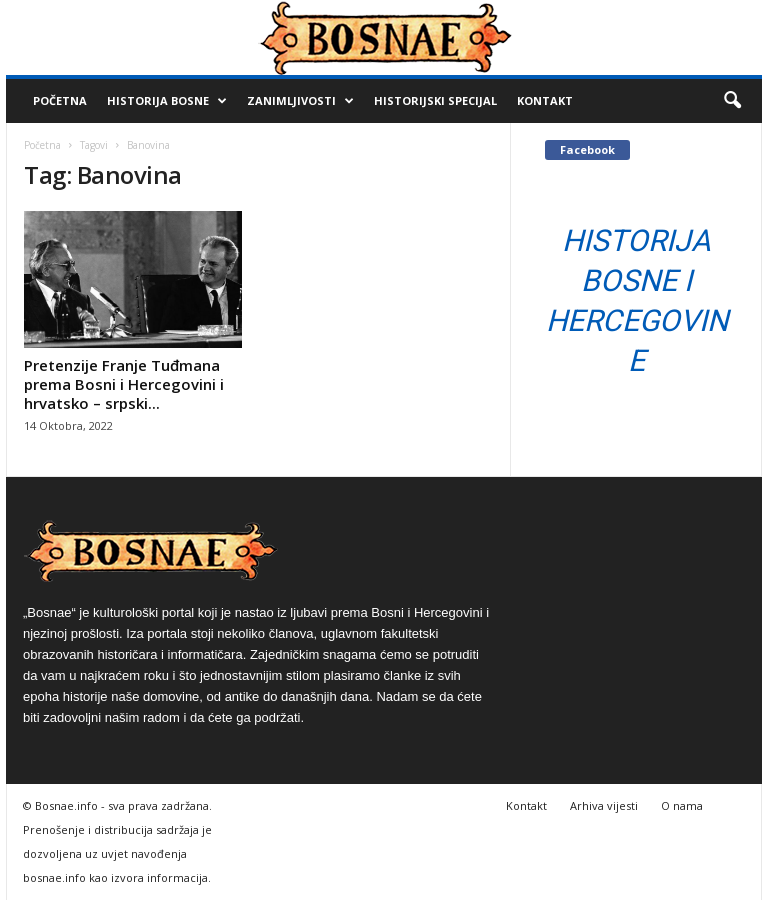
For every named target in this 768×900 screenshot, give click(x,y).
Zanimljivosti (300, 101)
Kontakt (545, 100)
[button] (732, 101)
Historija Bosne (167, 101)
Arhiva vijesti (604, 805)
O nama (682, 805)
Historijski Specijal (435, 100)
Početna (60, 100)
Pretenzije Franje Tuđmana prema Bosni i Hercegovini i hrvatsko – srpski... (124, 384)
